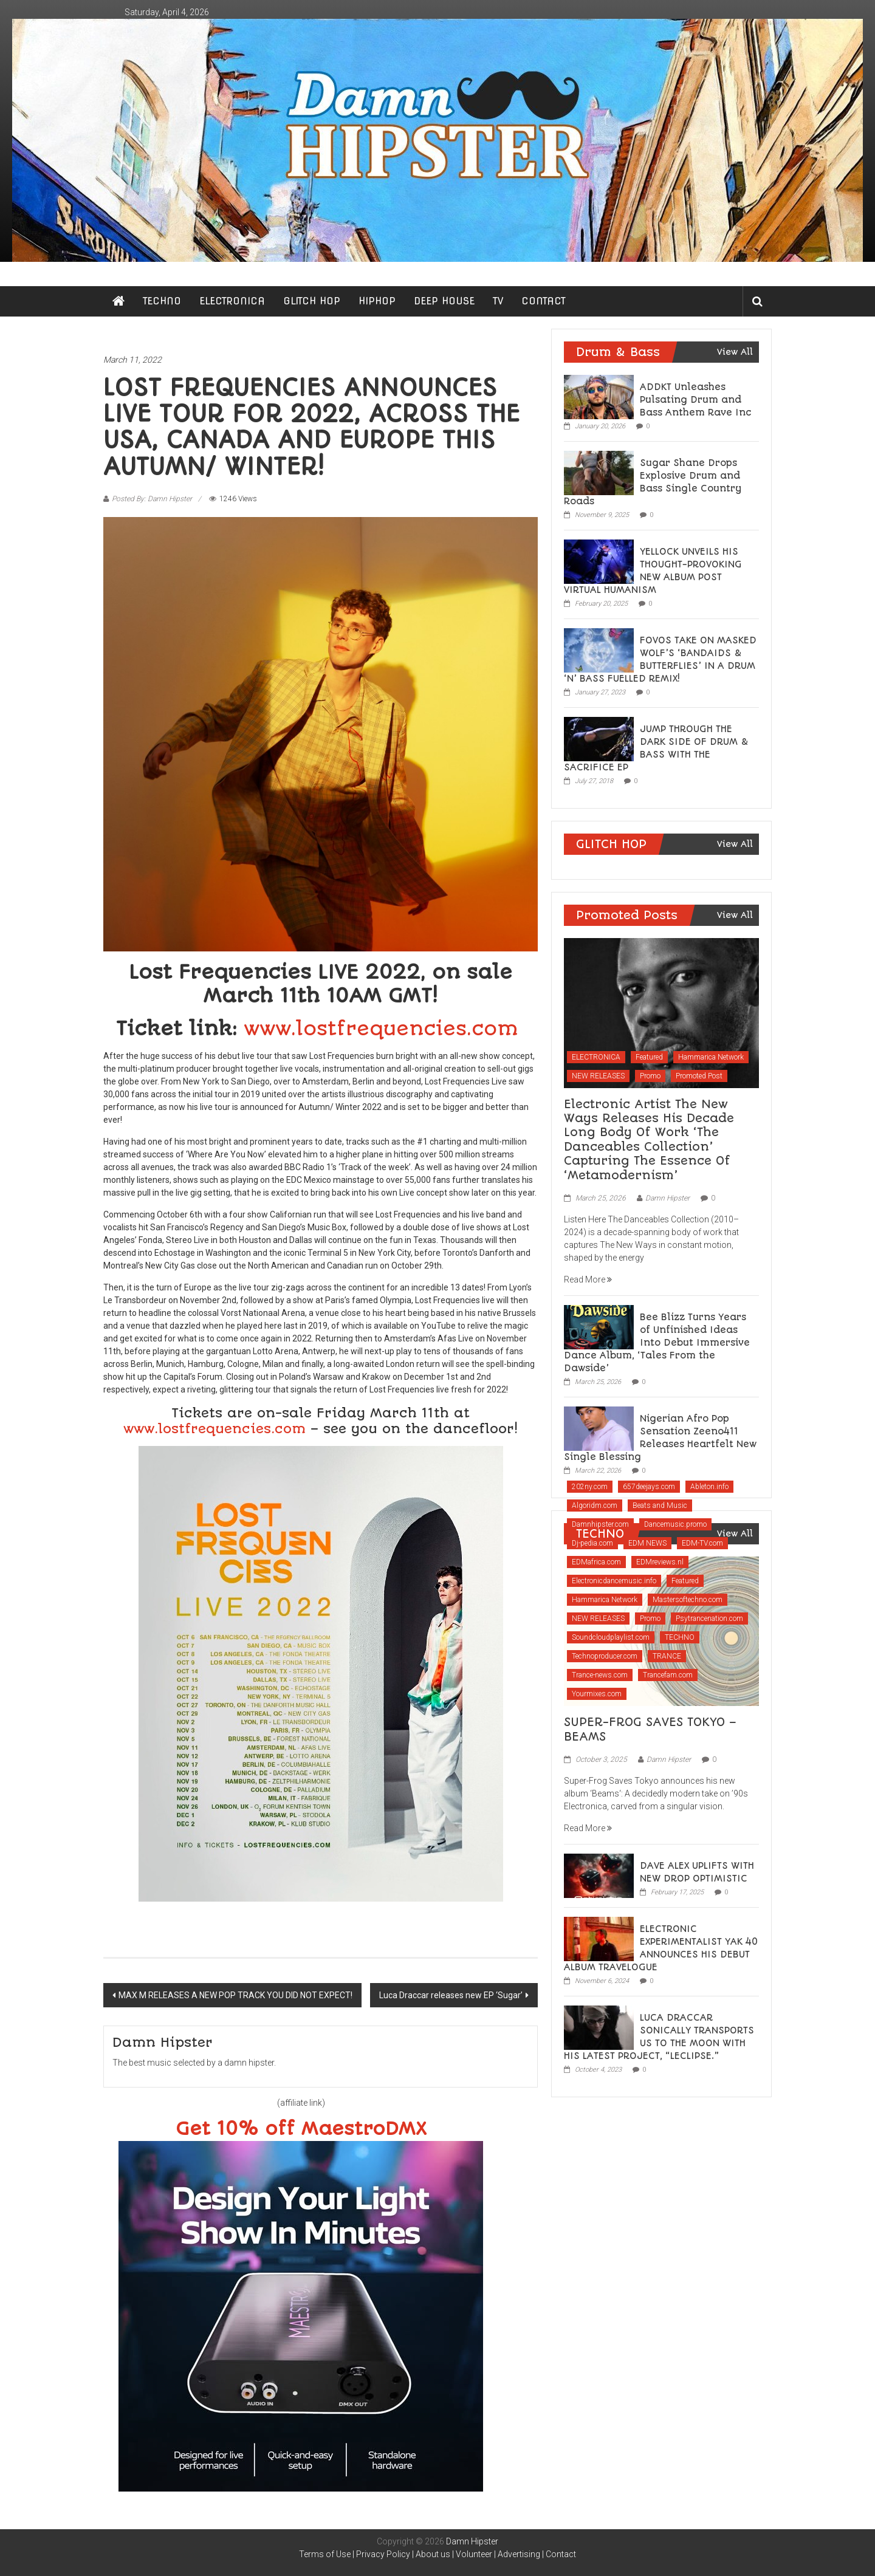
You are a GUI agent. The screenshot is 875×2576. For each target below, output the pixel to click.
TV (498, 301)
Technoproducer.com (604, 1656)
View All (735, 352)
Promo (650, 1076)
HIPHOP (377, 301)
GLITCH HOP (311, 301)
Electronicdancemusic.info (614, 1581)
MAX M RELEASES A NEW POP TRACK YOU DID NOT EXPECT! (235, 1995)
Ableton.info (709, 1486)
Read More (588, 1279)
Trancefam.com (668, 1675)
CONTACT (543, 301)
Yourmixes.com (597, 1694)
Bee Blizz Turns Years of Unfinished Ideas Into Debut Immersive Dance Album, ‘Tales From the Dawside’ (657, 1343)
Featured (649, 1057)
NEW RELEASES (598, 1076)
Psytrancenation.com (709, 1618)
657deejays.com (649, 1486)
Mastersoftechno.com (687, 1599)
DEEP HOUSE (444, 301)
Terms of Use (325, 2554)
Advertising (519, 2554)
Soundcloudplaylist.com (611, 1637)
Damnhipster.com (600, 1524)
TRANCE (667, 1656)
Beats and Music (660, 1505)
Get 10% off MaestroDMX (301, 2129)
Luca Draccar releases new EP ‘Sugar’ (451, 1995)
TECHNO (162, 301)
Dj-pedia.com (592, 1543)
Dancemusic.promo (675, 1524)
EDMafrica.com (596, 1562)
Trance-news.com (600, 1675)
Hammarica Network (711, 1057)
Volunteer (474, 2554)
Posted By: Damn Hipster (152, 499)
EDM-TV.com (702, 1543)
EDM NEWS (647, 1543)
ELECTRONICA (232, 301)
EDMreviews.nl (660, 1562)
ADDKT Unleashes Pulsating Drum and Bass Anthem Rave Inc (696, 400)
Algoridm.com (594, 1505)
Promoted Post (699, 1076)
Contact (561, 2554)
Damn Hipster (667, 1198)
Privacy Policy (383, 2554)
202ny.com (590, 1486)
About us (433, 2554)
